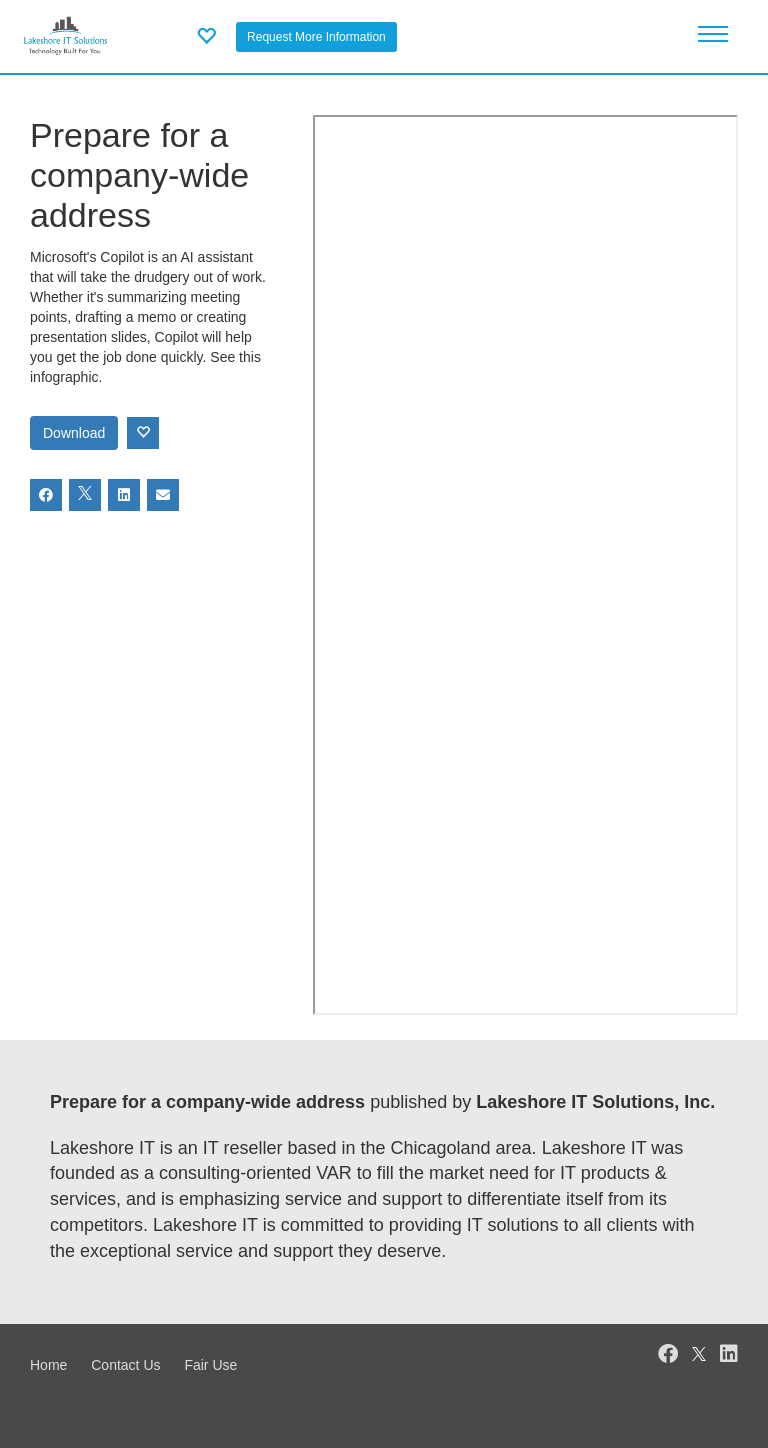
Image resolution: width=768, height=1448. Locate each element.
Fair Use (210, 1365)
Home (48, 1365)
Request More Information (316, 37)
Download (74, 433)
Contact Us (125, 1365)
